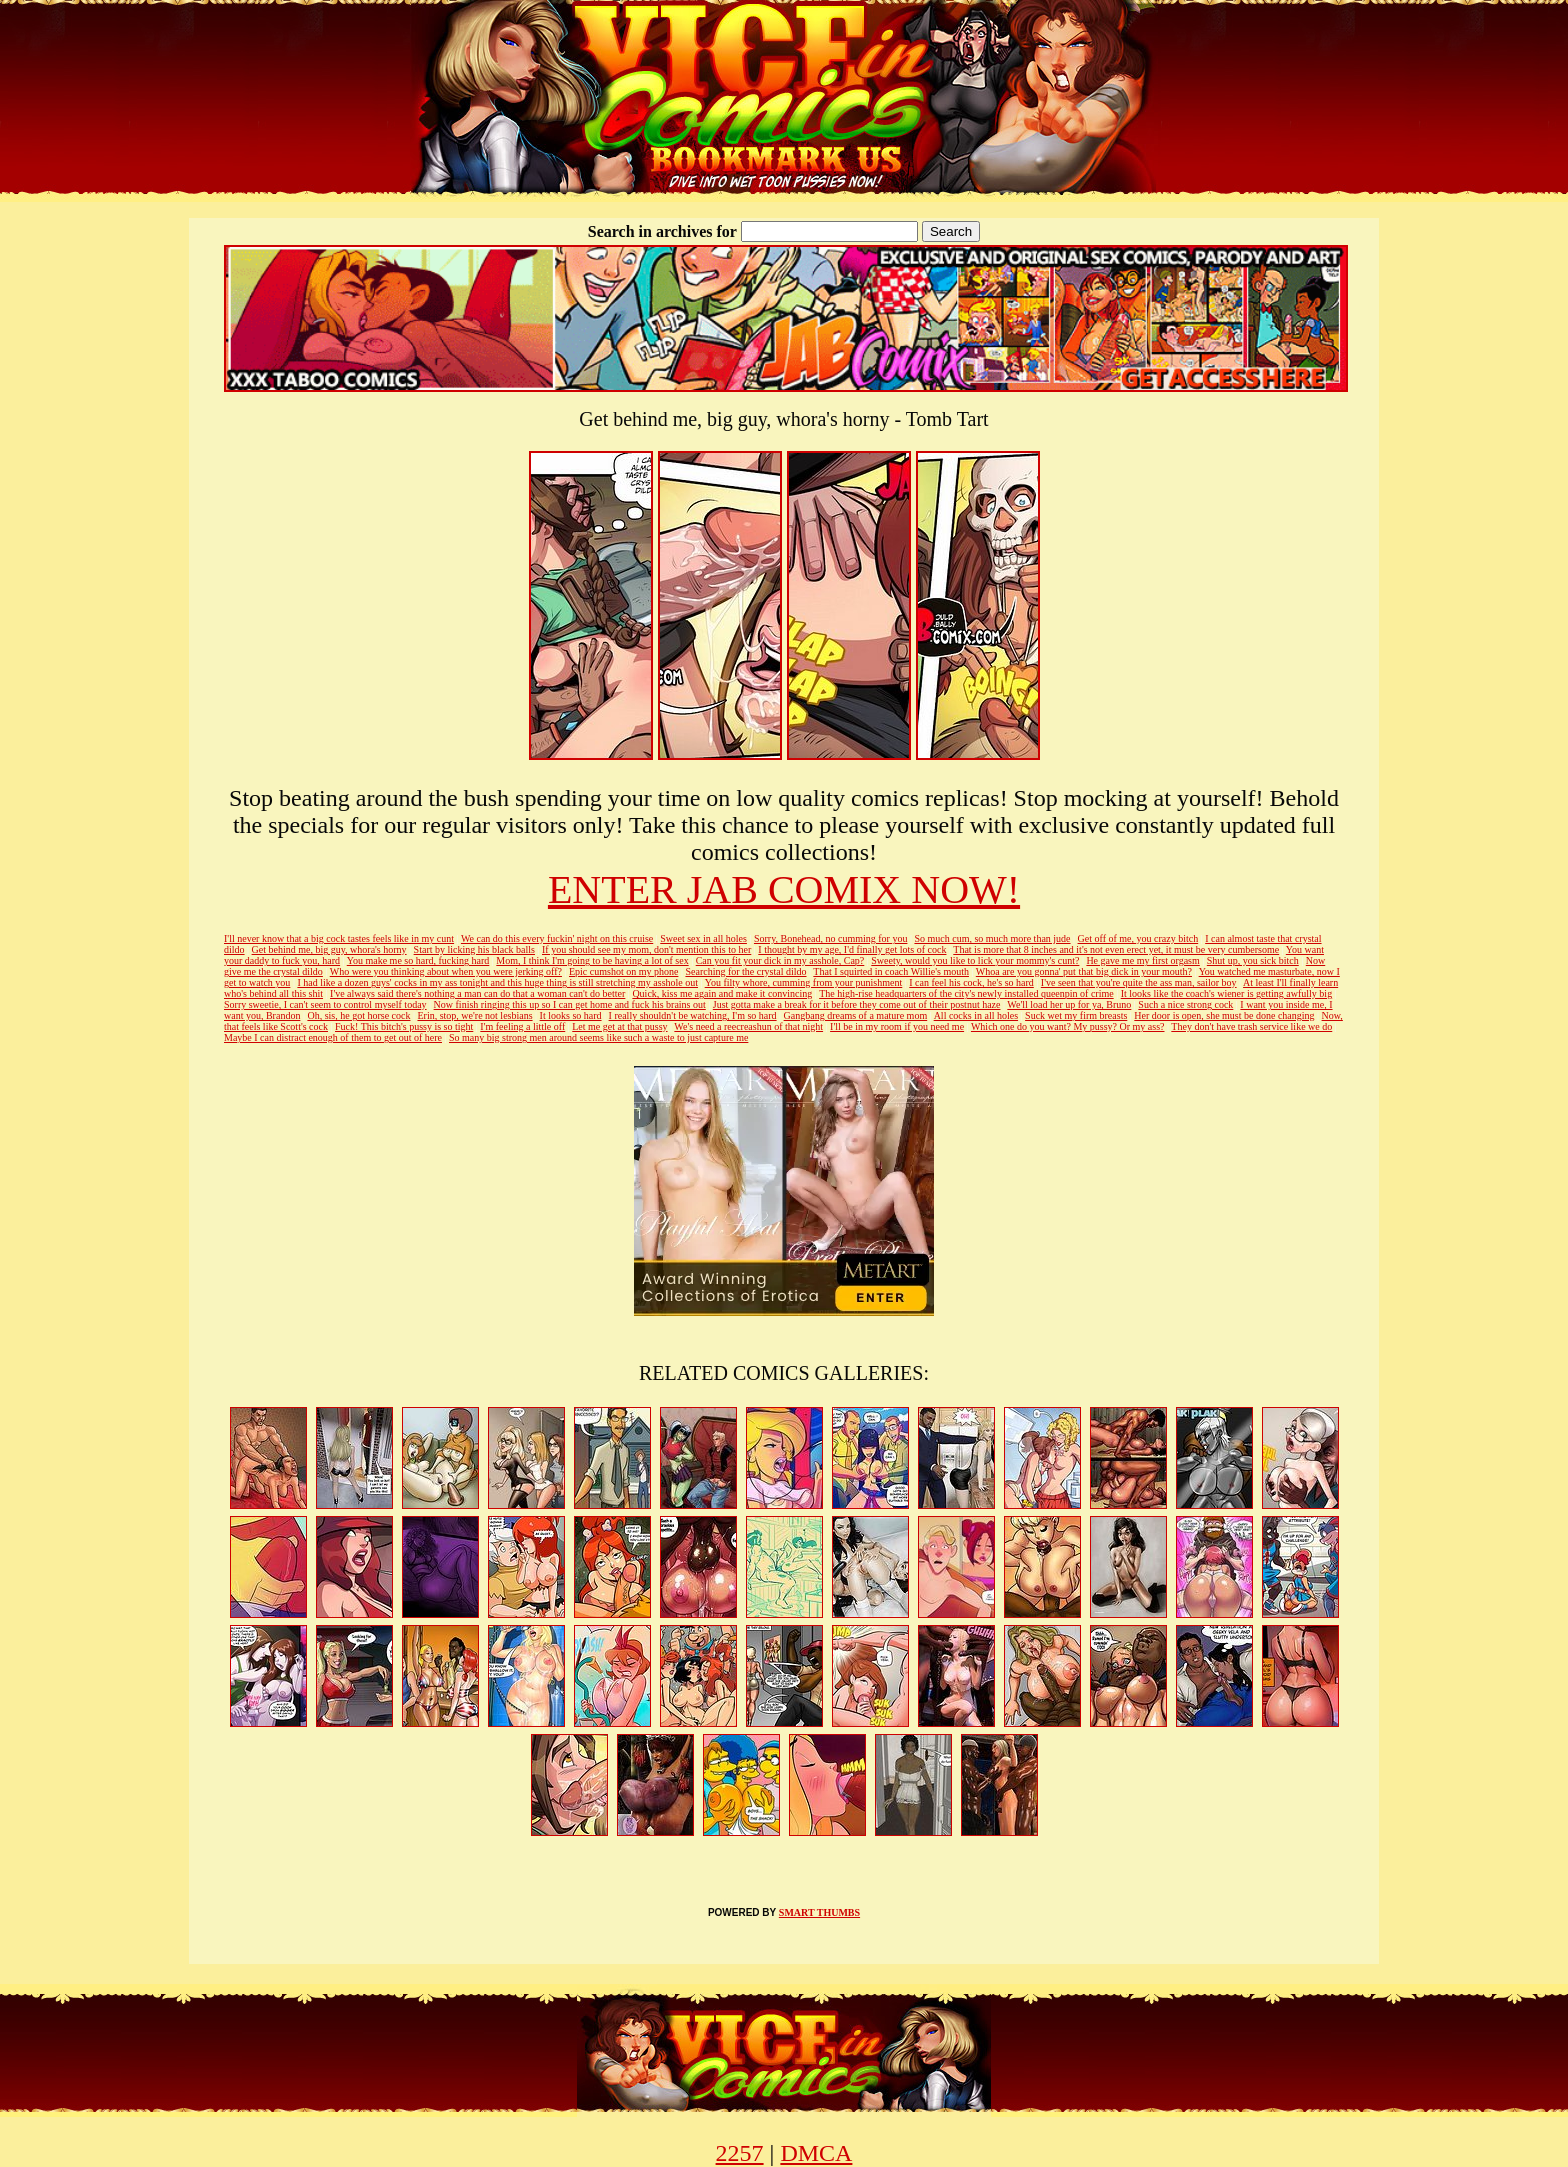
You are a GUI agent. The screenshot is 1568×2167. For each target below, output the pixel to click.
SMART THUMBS (819, 1912)
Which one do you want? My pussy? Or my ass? (1068, 1026)
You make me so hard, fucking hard (418, 960)
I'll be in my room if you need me (897, 1026)
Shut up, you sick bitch (1253, 960)
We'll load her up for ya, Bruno (1069, 1004)
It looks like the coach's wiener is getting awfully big (1226, 993)
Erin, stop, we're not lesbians (474, 1015)
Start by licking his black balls (474, 949)
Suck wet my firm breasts (1076, 1015)
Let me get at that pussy (619, 1026)
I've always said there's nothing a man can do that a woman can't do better (477, 993)
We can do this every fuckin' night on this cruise (557, 938)
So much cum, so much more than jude (992, 938)
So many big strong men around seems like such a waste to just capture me (598, 1037)
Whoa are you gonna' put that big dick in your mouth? (1084, 971)
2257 (740, 2153)
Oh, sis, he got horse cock (358, 1015)
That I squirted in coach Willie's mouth (891, 971)
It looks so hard (571, 1015)
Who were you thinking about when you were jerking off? (446, 971)
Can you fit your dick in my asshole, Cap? (780, 960)
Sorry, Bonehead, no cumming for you (831, 938)
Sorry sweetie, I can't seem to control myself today (325, 1004)
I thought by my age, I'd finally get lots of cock (852, 949)
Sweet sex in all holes (703, 938)
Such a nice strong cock (1185, 1004)
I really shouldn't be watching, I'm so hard (693, 1015)
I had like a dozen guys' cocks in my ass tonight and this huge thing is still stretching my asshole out (497, 982)
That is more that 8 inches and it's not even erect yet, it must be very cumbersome (1116, 949)
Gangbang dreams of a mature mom (856, 1015)
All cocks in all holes (976, 1015)
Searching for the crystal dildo (745, 971)
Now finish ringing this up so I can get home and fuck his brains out (570, 1004)
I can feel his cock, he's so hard (971, 982)
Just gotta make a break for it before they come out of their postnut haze (857, 1004)
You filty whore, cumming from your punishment (804, 982)
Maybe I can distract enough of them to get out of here (333, 1037)
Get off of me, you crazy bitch (1138, 938)
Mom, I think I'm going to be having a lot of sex (592, 960)
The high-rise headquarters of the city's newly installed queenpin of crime (966, 993)
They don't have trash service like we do (1251, 1026)
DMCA (816, 2153)
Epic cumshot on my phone (623, 971)
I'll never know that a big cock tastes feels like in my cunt (339, 938)
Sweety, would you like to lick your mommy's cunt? (975, 960)
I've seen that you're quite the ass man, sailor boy (1139, 982)
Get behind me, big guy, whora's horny (329, 949)
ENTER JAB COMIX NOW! (784, 889)
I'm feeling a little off (522, 1026)
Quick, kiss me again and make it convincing (722, 993)
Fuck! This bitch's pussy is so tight (404, 1026)
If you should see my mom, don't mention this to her (646, 949)
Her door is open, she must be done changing (1224, 1015)
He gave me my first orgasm (1142, 960)
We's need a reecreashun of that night (748, 1026)
